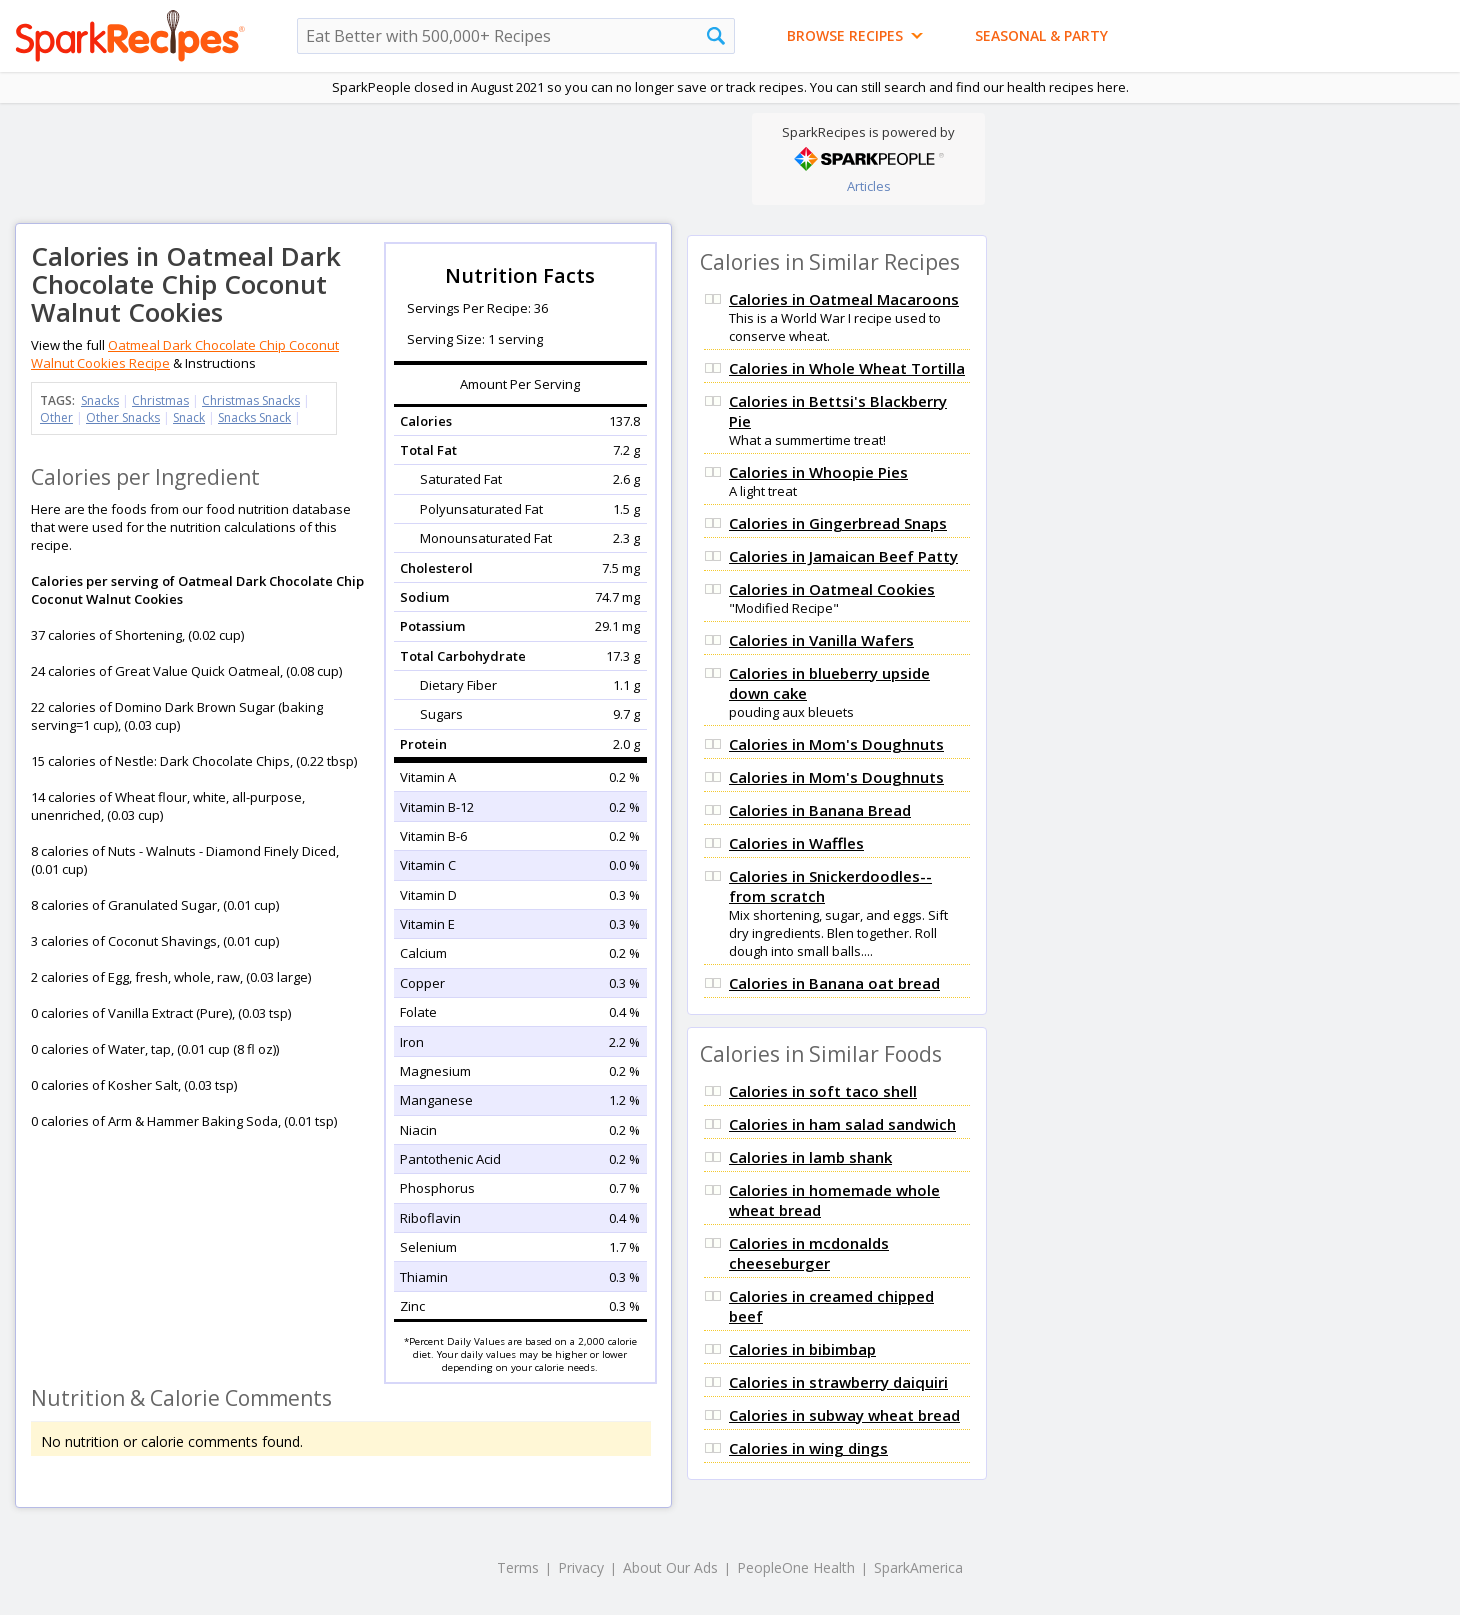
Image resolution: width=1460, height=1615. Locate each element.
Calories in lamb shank (810, 1157)
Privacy (581, 1567)
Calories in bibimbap (802, 1349)
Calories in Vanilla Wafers (821, 640)
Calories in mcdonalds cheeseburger (809, 1253)
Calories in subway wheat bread (844, 1415)
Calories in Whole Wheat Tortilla (847, 368)
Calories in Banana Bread (820, 810)
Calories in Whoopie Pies (818, 472)
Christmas (160, 400)
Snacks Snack (254, 417)
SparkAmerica (918, 1567)
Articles (869, 186)
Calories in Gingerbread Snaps (838, 523)
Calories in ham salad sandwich (842, 1124)
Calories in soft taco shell (823, 1091)
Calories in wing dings (808, 1448)
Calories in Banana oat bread (834, 983)
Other (56, 417)
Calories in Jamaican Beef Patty (843, 556)
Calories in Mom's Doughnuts (836, 744)
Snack (189, 417)
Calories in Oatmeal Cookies (832, 589)
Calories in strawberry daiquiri (838, 1382)
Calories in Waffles (796, 843)
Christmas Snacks (251, 400)
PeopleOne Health (796, 1567)
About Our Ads (670, 1567)
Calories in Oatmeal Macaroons (844, 299)
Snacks (100, 400)
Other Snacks (123, 417)
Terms (518, 1567)
